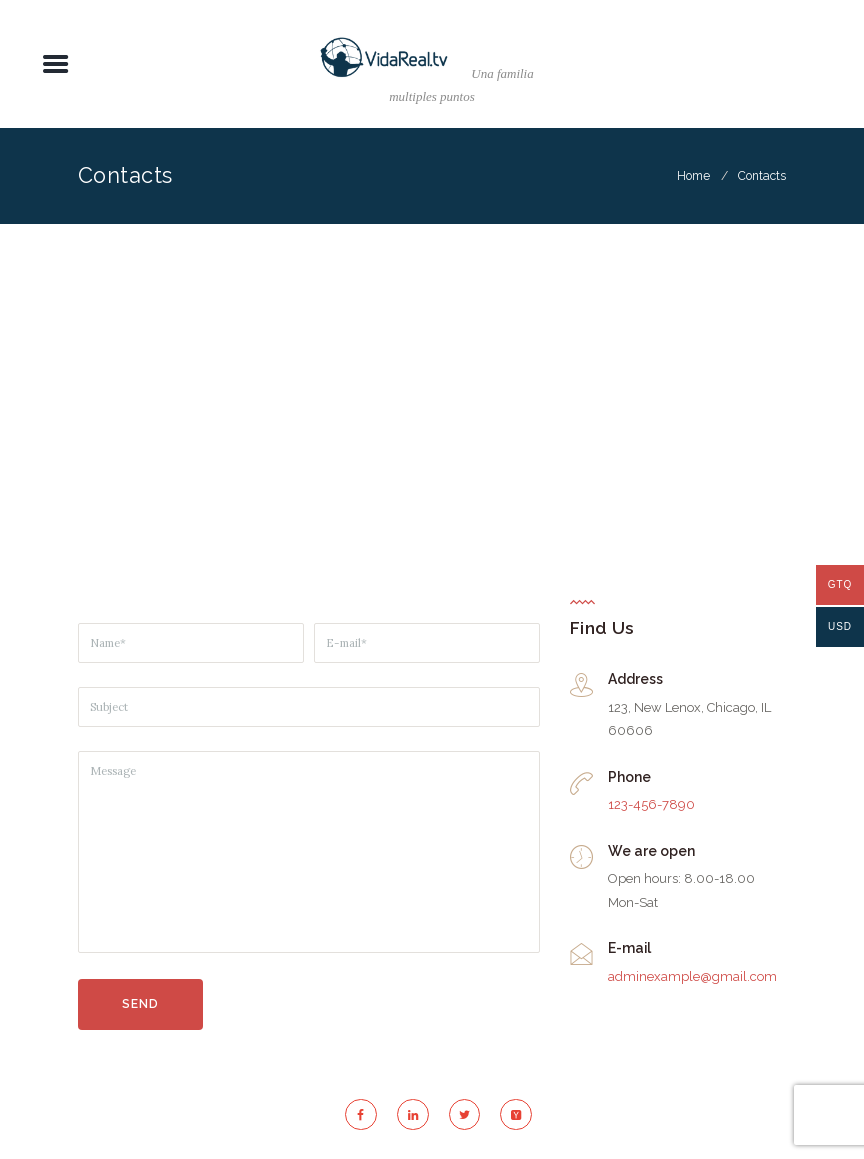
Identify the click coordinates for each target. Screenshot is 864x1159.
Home (693, 176)
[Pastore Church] (432, 399)
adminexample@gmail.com (692, 976)
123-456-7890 (651, 804)
